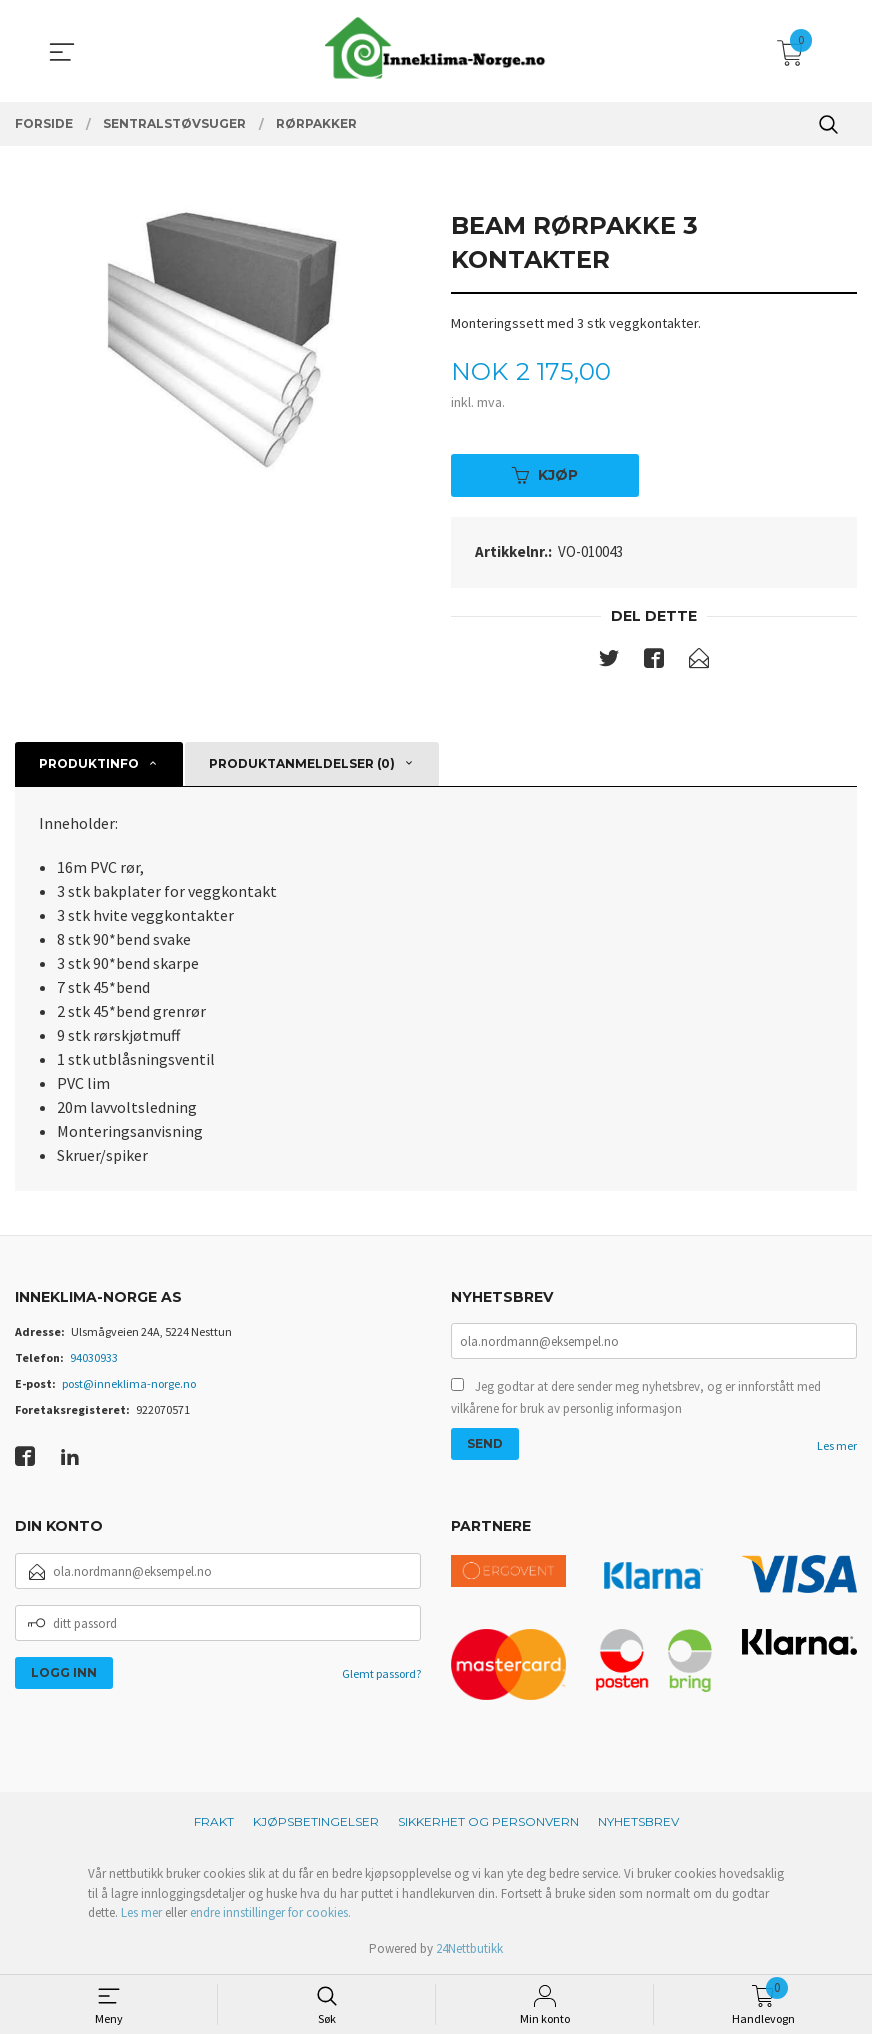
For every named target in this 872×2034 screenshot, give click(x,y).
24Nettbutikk (469, 1948)
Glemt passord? (381, 1673)
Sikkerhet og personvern (488, 1821)
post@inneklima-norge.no (129, 1383)
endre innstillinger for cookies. (270, 1912)
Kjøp (545, 475)
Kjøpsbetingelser (316, 1821)
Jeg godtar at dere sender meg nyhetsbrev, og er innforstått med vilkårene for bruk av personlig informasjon (636, 1397)
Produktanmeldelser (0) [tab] (302, 763)
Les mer (837, 1445)
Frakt (214, 1821)
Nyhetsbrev (638, 1821)
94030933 (94, 1357)
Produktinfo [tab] (89, 763)
